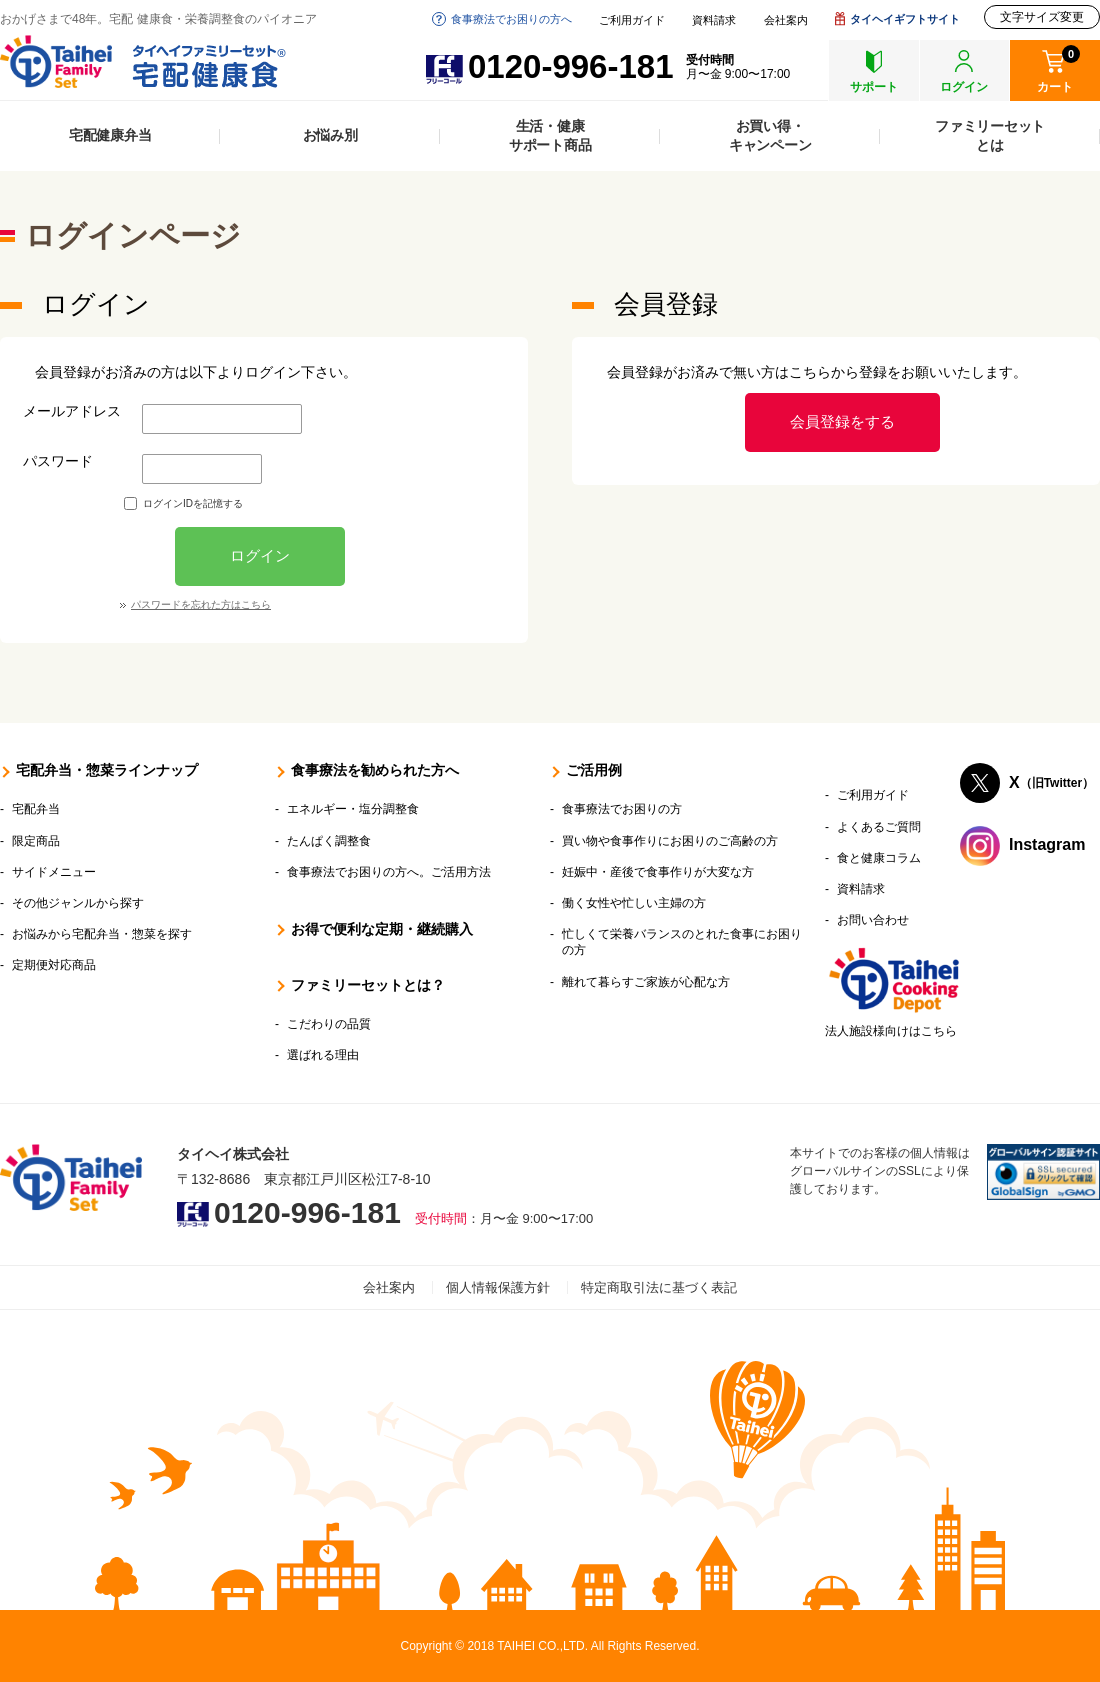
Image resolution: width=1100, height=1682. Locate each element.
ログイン (260, 555)
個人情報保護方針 (498, 1287)
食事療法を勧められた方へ (375, 770)
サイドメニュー (54, 872)
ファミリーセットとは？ (368, 985)
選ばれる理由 (323, 1055)
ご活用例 (594, 770)
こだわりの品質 (329, 1024)
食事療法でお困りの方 (622, 809)
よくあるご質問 (879, 827)
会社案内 (786, 20)
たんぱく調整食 (329, 841)
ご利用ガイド (632, 20)
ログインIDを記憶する (193, 503)
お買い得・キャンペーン (770, 135)
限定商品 (36, 841)
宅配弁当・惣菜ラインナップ (107, 770)
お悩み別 (330, 135)
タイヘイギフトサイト (905, 19)
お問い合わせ (873, 920)
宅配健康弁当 (110, 135)
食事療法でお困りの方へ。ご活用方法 (389, 872)
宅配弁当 (36, 809)
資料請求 (714, 20)
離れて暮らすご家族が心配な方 (646, 982)
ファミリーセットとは (990, 135)
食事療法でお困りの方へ (511, 19)
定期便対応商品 (54, 965)
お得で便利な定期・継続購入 (382, 929)
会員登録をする (842, 421)
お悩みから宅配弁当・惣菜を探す (102, 934)
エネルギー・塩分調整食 (353, 809)
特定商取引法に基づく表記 (659, 1287)
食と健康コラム (879, 858)
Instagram (1047, 845)
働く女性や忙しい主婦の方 (634, 903)
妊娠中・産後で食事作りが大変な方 (658, 872)
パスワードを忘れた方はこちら (201, 604)
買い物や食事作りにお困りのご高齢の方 (670, 841)
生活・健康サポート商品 (550, 135)
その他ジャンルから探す (78, 903)
